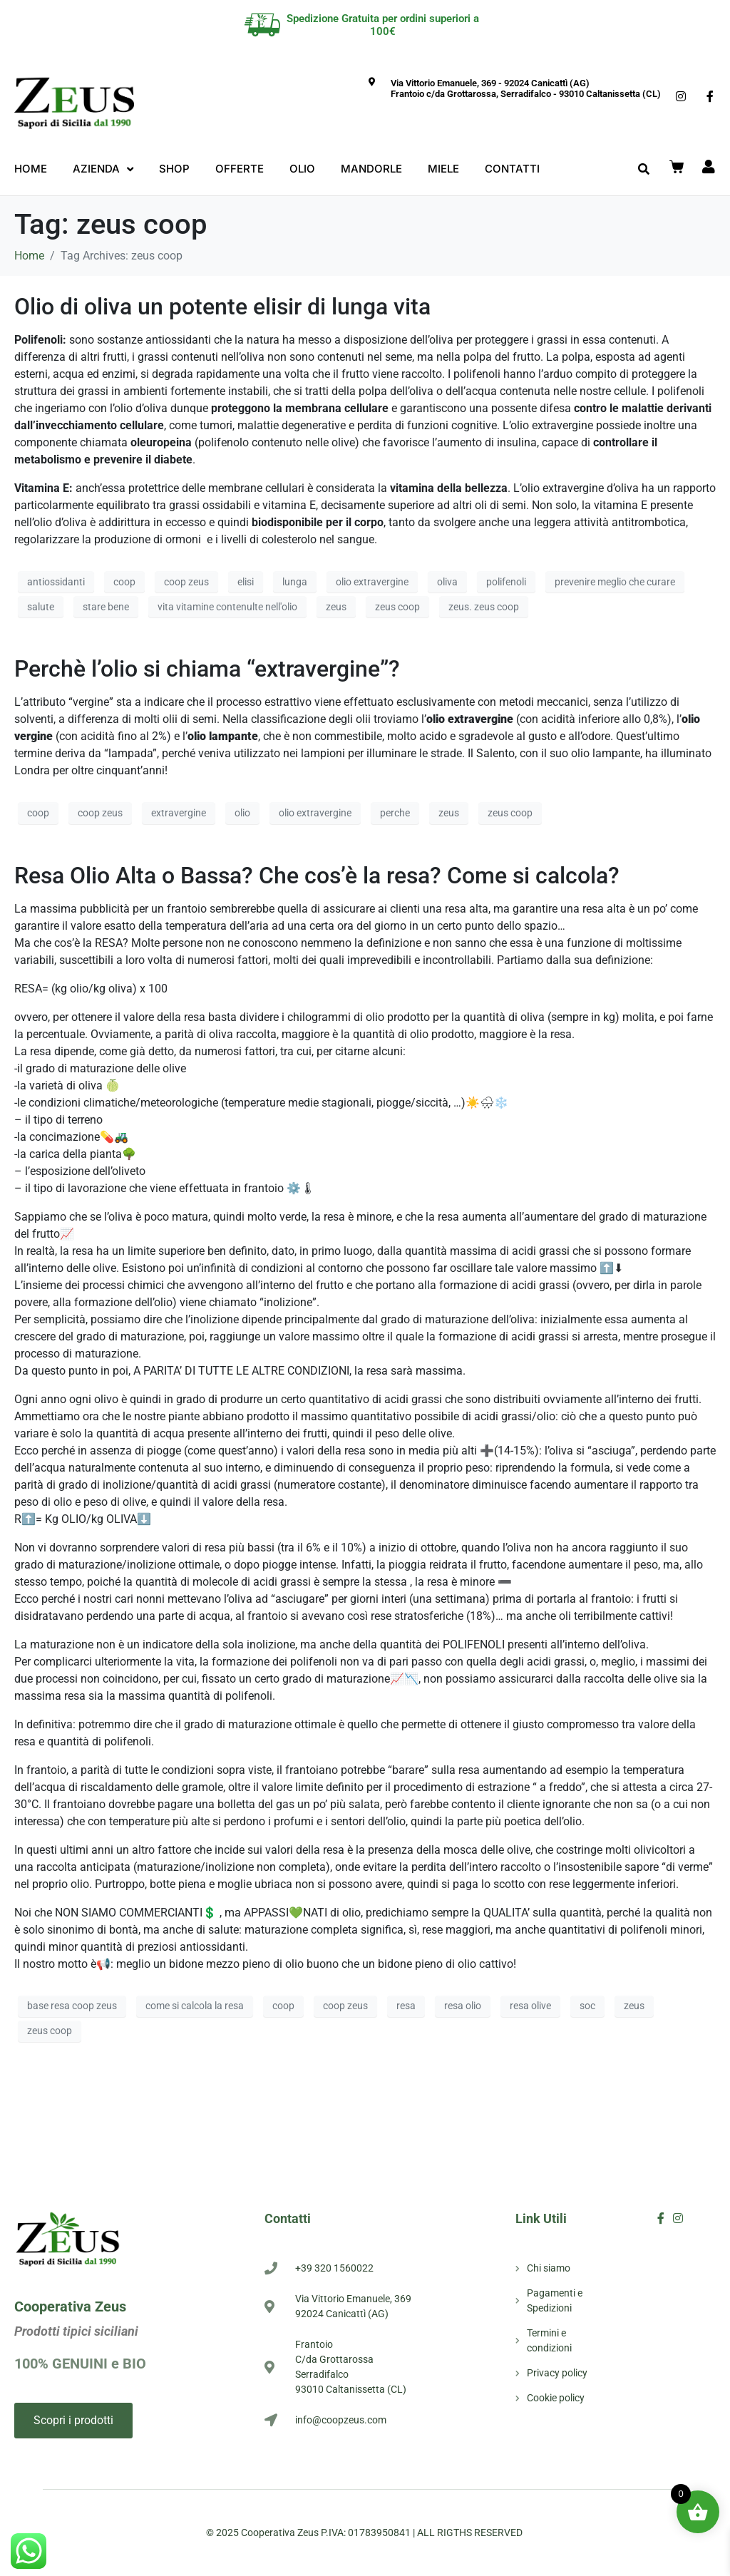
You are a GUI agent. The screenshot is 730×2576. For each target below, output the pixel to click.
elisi (245, 581)
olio (242, 813)
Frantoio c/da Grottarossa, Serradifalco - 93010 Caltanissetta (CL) (526, 93)
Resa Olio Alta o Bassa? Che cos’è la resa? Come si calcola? (317, 875)
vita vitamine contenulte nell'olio (227, 606)
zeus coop (397, 606)
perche (395, 813)
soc (587, 2005)
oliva (447, 581)
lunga (294, 581)
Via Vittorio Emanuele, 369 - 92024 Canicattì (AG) (490, 83)
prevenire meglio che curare (615, 581)
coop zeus (186, 581)
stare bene (106, 606)
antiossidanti (56, 581)
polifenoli (506, 581)
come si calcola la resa (194, 2005)
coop (124, 581)
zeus (336, 606)
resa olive (530, 2005)
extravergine (178, 813)
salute (40, 606)
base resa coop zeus (72, 2005)
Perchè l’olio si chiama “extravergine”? (207, 668)
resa (406, 2005)
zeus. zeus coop (483, 606)
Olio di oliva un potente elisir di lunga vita (222, 306)
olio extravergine (372, 581)
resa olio (462, 2005)
